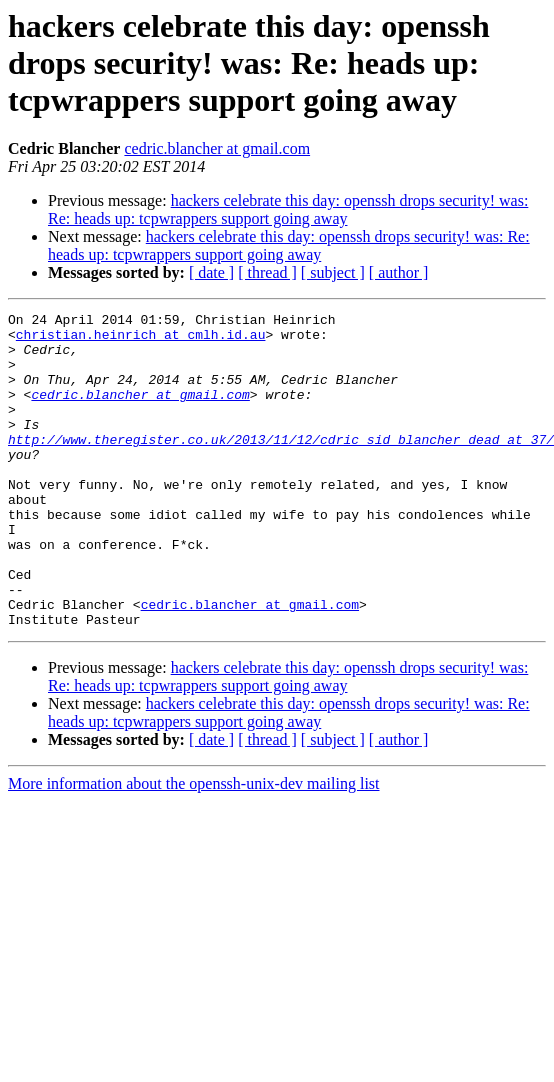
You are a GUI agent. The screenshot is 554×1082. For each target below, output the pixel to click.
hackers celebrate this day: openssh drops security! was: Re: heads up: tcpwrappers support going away (288, 209)
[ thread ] (267, 272)
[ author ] (399, 272)
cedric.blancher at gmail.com (217, 148)
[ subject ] (333, 272)
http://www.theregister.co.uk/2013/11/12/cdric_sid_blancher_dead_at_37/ (281, 466)
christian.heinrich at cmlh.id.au (141, 340)
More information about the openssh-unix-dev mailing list (194, 846)
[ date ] (211, 272)
